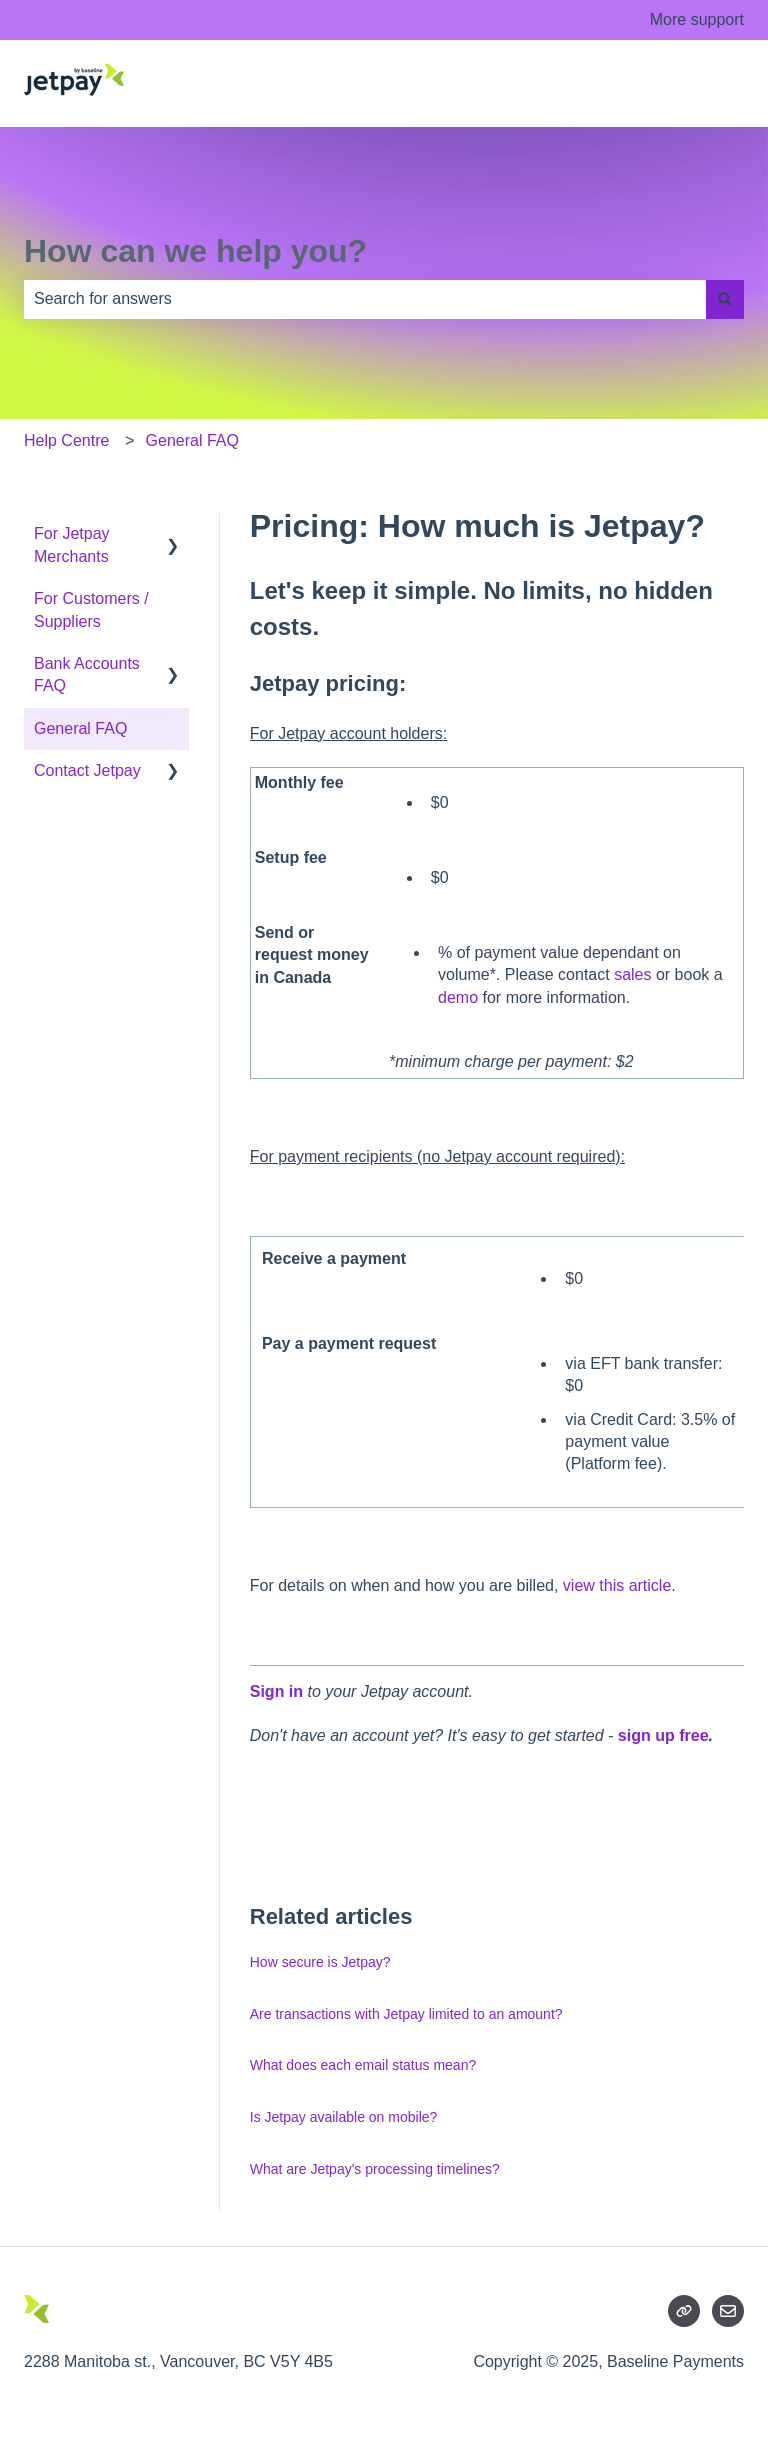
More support (697, 19)
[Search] (725, 299)
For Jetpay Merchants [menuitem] (72, 544)
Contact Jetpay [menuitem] (87, 770)
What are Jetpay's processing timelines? (375, 2169)
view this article (617, 1585)
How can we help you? (195, 251)
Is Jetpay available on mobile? (344, 2117)
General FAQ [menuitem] (80, 728)
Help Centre (66, 440)
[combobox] (365, 299)
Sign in (276, 1691)
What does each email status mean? (363, 2065)
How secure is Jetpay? (320, 1962)
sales (632, 974)
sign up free (663, 1735)
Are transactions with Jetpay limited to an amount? (406, 2014)
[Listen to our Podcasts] (684, 2311)
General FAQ (192, 440)
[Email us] (728, 2311)
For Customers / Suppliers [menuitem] (91, 609)
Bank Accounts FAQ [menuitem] (87, 674)
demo (458, 997)
